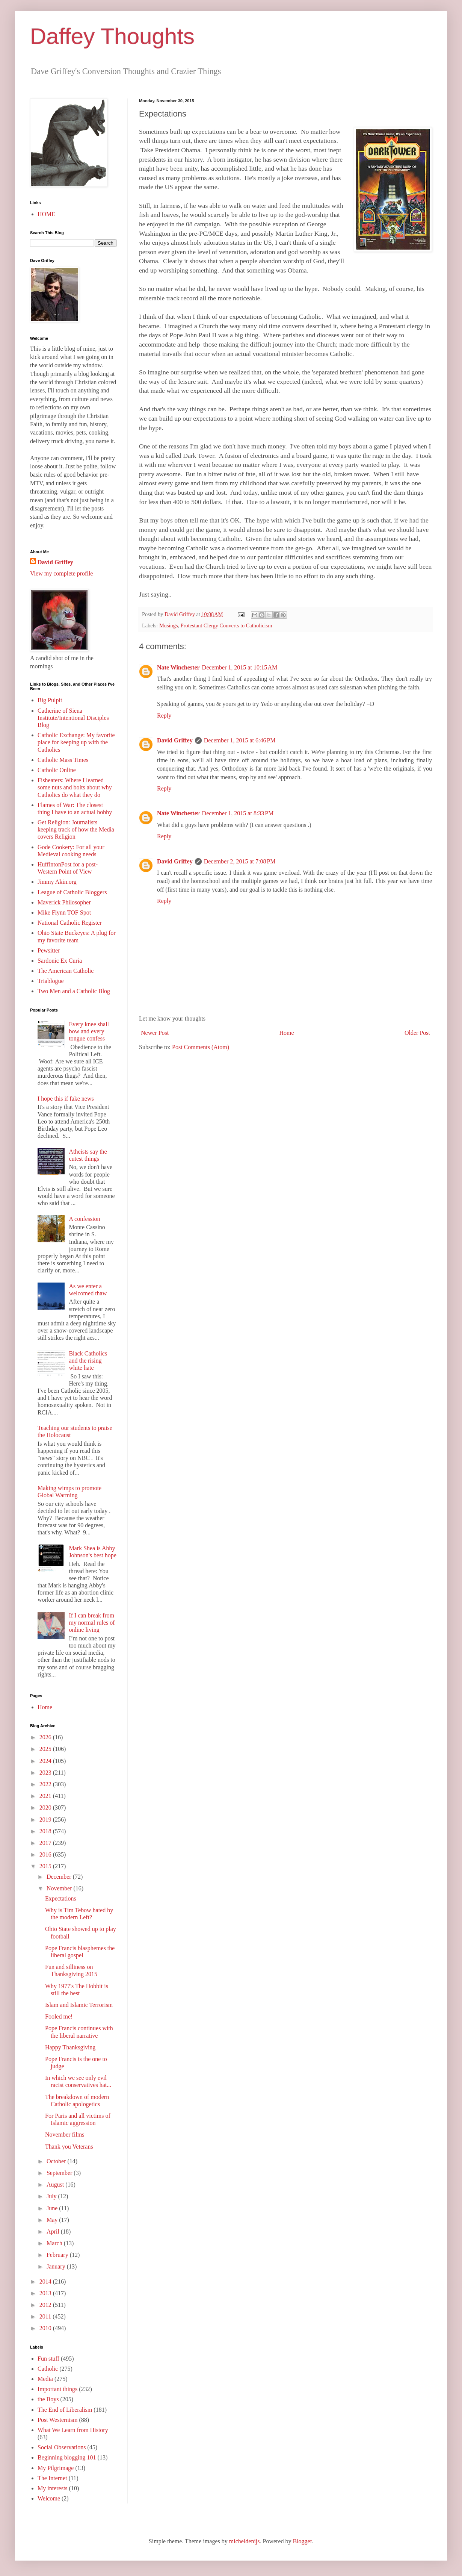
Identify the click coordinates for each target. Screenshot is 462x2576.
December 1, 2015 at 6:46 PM (240, 740)
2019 (46, 1819)
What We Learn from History (73, 2430)
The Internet (52, 2478)
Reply (164, 715)
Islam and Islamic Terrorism (79, 2005)
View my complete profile (61, 573)
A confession (84, 1219)
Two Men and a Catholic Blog (74, 991)
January (57, 2266)
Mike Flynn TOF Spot (64, 912)
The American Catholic (66, 971)
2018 (46, 1831)
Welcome (49, 2498)
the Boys (48, 2399)
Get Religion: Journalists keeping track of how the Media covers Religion (76, 829)
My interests (53, 2488)
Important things (57, 2389)
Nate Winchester (178, 667)
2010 (46, 2328)
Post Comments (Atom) (200, 1047)
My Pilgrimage (56, 2468)
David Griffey (175, 740)
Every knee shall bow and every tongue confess (89, 1031)
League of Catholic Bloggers (72, 892)
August (56, 2184)
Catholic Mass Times (63, 760)
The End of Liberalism (65, 2409)
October (57, 2161)
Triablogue (51, 981)
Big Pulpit (50, 700)
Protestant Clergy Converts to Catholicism (226, 625)
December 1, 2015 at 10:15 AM (240, 667)
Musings (168, 625)
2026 (46, 1737)
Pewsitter (49, 950)
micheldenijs (244, 2541)
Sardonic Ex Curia (60, 960)
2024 (46, 1761)
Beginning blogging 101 (67, 2457)
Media (45, 2379)
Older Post (417, 1033)
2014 (46, 2281)
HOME (46, 214)
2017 (46, 1843)
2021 (46, 1796)
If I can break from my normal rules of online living (92, 1622)
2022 (46, 1784)
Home (286, 1033)
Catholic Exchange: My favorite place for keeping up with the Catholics (76, 742)
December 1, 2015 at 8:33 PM (238, 813)
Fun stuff (48, 2358)
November (60, 1888)
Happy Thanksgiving (70, 2047)
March (55, 2243)
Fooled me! (58, 2016)
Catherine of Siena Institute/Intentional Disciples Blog (73, 717)
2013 (46, 2293)
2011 (46, 2316)
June (53, 2208)
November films (64, 2134)
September (60, 2173)
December (60, 1876)
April (54, 2231)
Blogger (302, 2541)
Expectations (60, 1898)
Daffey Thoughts (112, 36)
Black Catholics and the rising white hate (88, 1360)
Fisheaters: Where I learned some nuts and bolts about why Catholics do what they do (75, 787)
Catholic (48, 2368)
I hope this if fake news (66, 1098)
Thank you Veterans (69, 2146)
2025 (46, 1749)
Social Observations (62, 2447)
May (53, 2220)
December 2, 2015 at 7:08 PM (240, 861)
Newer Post (155, 1033)
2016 (46, 1854)
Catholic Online (57, 770)
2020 (46, 1807)
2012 (46, 2305)
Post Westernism (57, 2420)
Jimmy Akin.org (57, 881)
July (52, 2196)
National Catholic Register (70, 922)
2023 (46, 1772)
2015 (46, 1866)
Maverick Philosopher (64, 902)
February (58, 2255)
